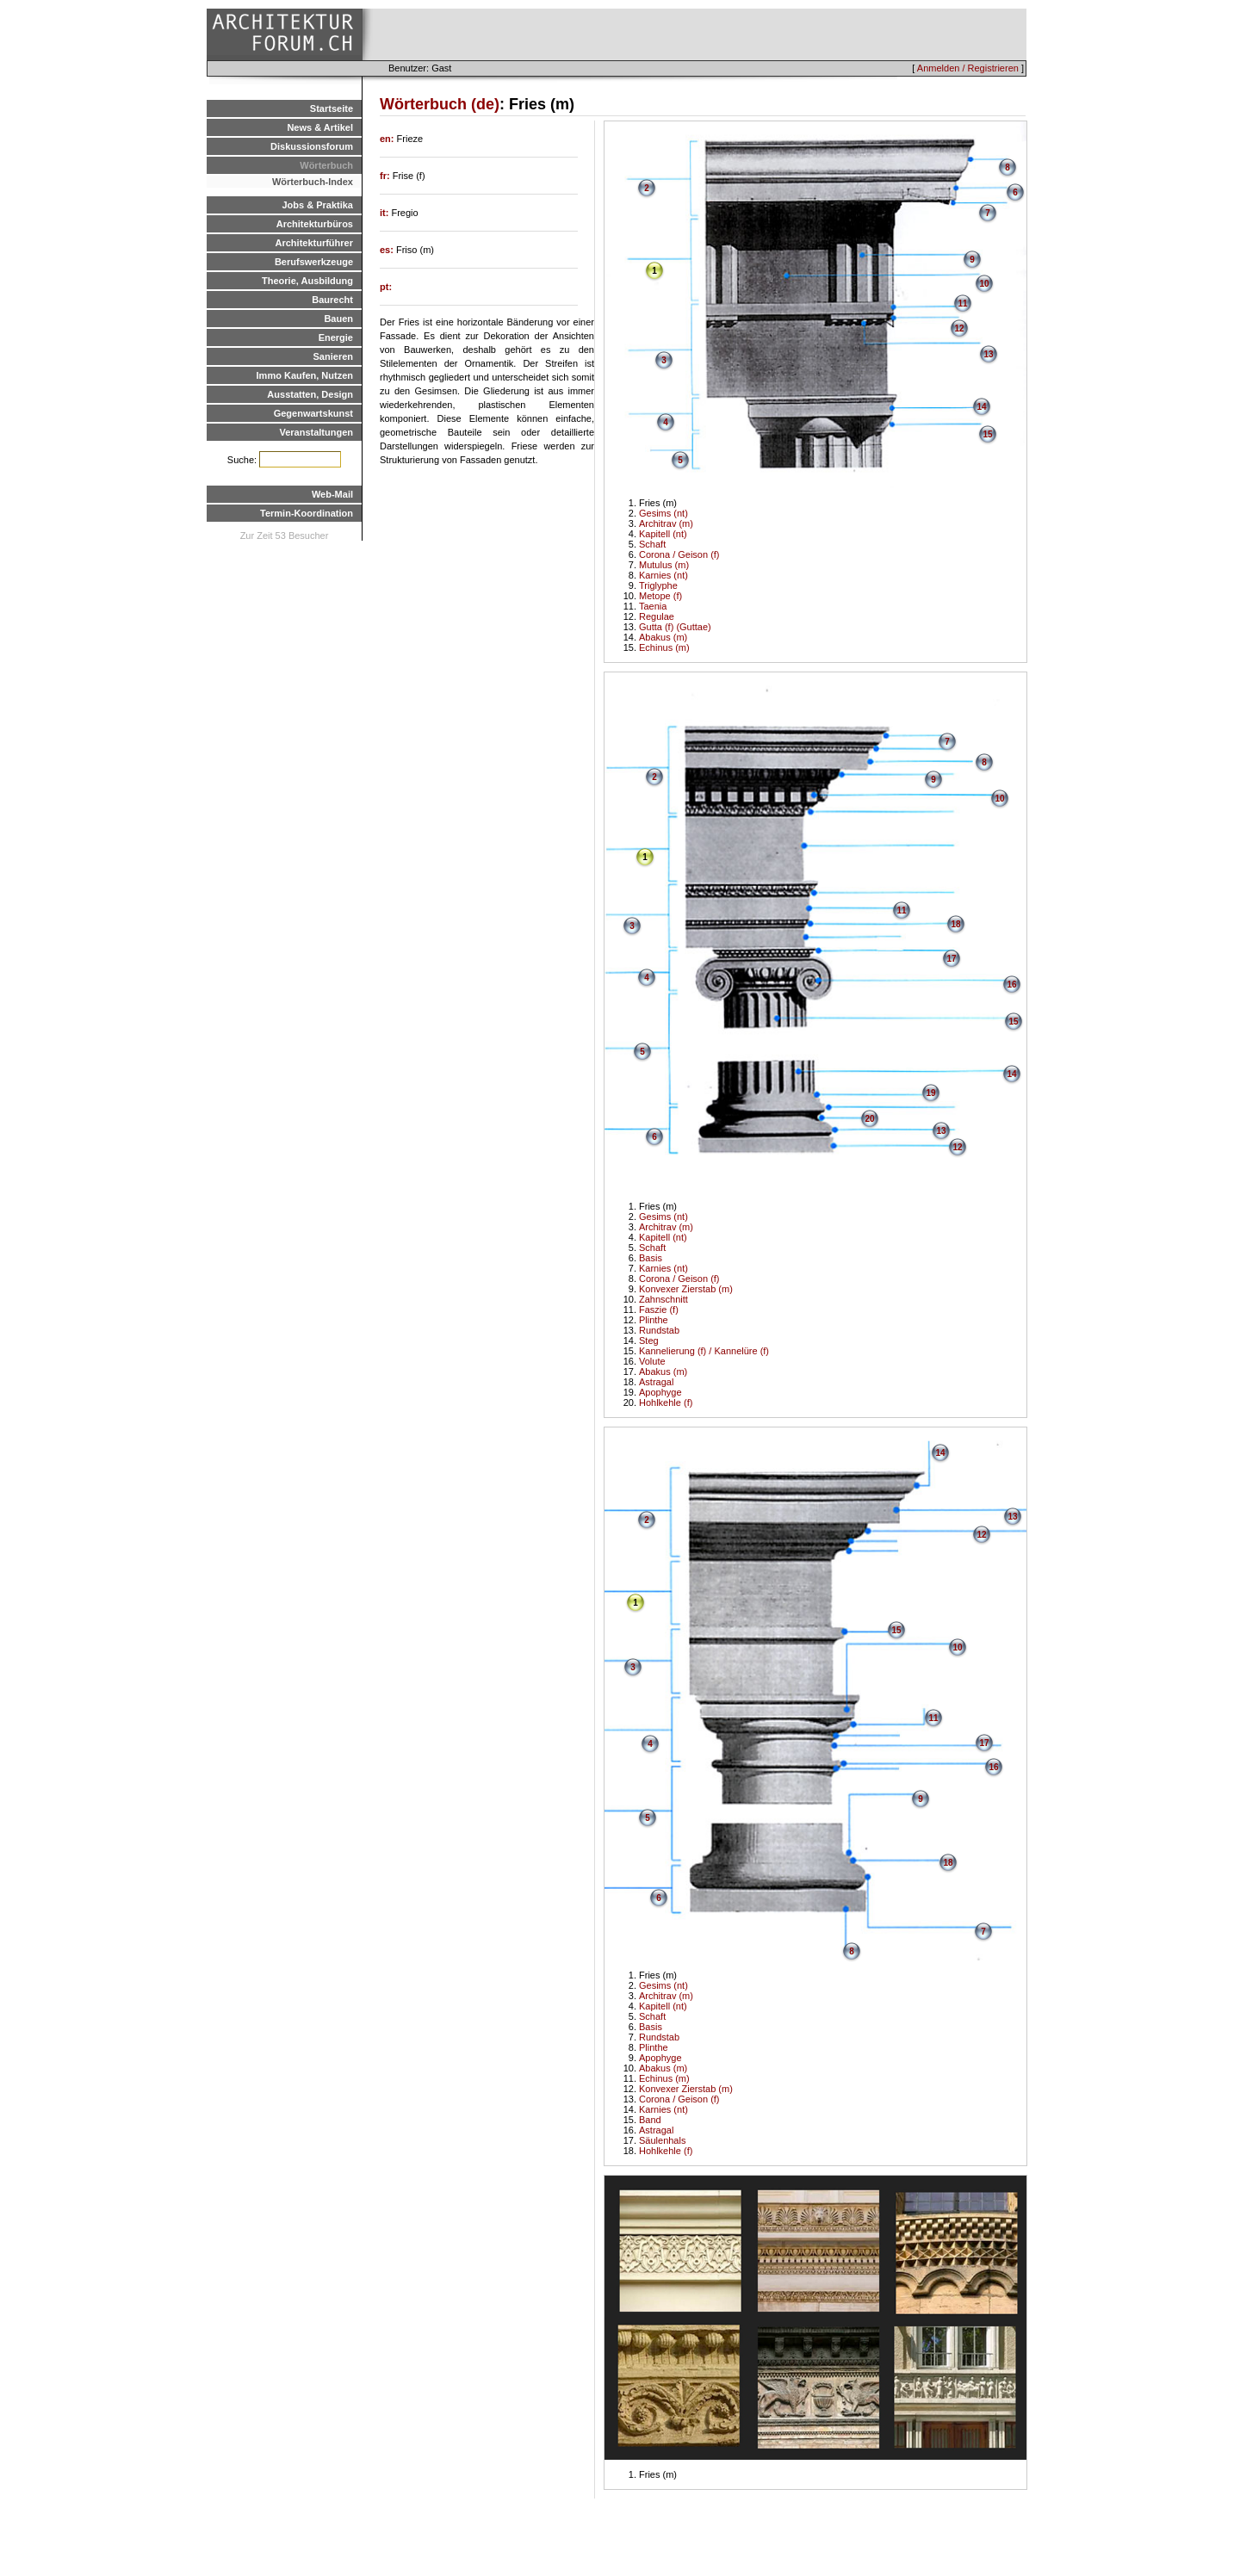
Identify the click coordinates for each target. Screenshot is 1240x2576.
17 (951, 958)
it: (385, 212)
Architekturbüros (314, 224)
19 (930, 1093)
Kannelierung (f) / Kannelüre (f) (704, 1351)
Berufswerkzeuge (314, 262)
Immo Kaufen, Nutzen (305, 375)
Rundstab (659, 1330)
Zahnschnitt (663, 1299)
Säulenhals (662, 2140)
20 (869, 1119)
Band (650, 2120)
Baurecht (332, 299)
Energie (336, 337)
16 (1011, 984)
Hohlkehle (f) (665, 1402)
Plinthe (653, 1320)
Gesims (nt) (663, 513)
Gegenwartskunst (313, 413)
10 (984, 283)
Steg (649, 1340)
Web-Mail (332, 494)
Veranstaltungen (316, 432)
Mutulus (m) (664, 565)
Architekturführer (314, 243)
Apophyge (660, 1392)
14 (981, 407)
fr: (386, 175)
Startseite (331, 108)
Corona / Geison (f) (679, 554)
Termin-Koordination (306, 513)
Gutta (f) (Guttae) (675, 627)
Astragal (656, 1382)
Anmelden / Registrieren (968, 68)
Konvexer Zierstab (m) (686, 1289)
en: (388, 138)
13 (988, 354)
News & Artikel (320, 127)
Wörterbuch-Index (312, 181)
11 (962, 303)
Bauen (338, 318)
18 (955, 924)
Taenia (652, 606)
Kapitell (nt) (663, 534)
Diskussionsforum (311, 146)
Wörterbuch (326, 165)
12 (959, 328)
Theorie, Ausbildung (307, 281)
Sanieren (333, 356)
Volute (652, 1361)
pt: (386, 287)
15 (987, 434)
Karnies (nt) (663, 575)
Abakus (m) (663, 637)
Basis (650, 1258)
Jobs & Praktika (317, 205)
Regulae (656, 616)
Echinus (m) (664, 647)
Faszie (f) (659, 1309)
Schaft (652, 544)
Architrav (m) (666, 523)
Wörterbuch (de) (439, 104)
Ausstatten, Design (310, 394)
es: (388, 250)
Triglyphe (658, 585)
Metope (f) (660, 596)
